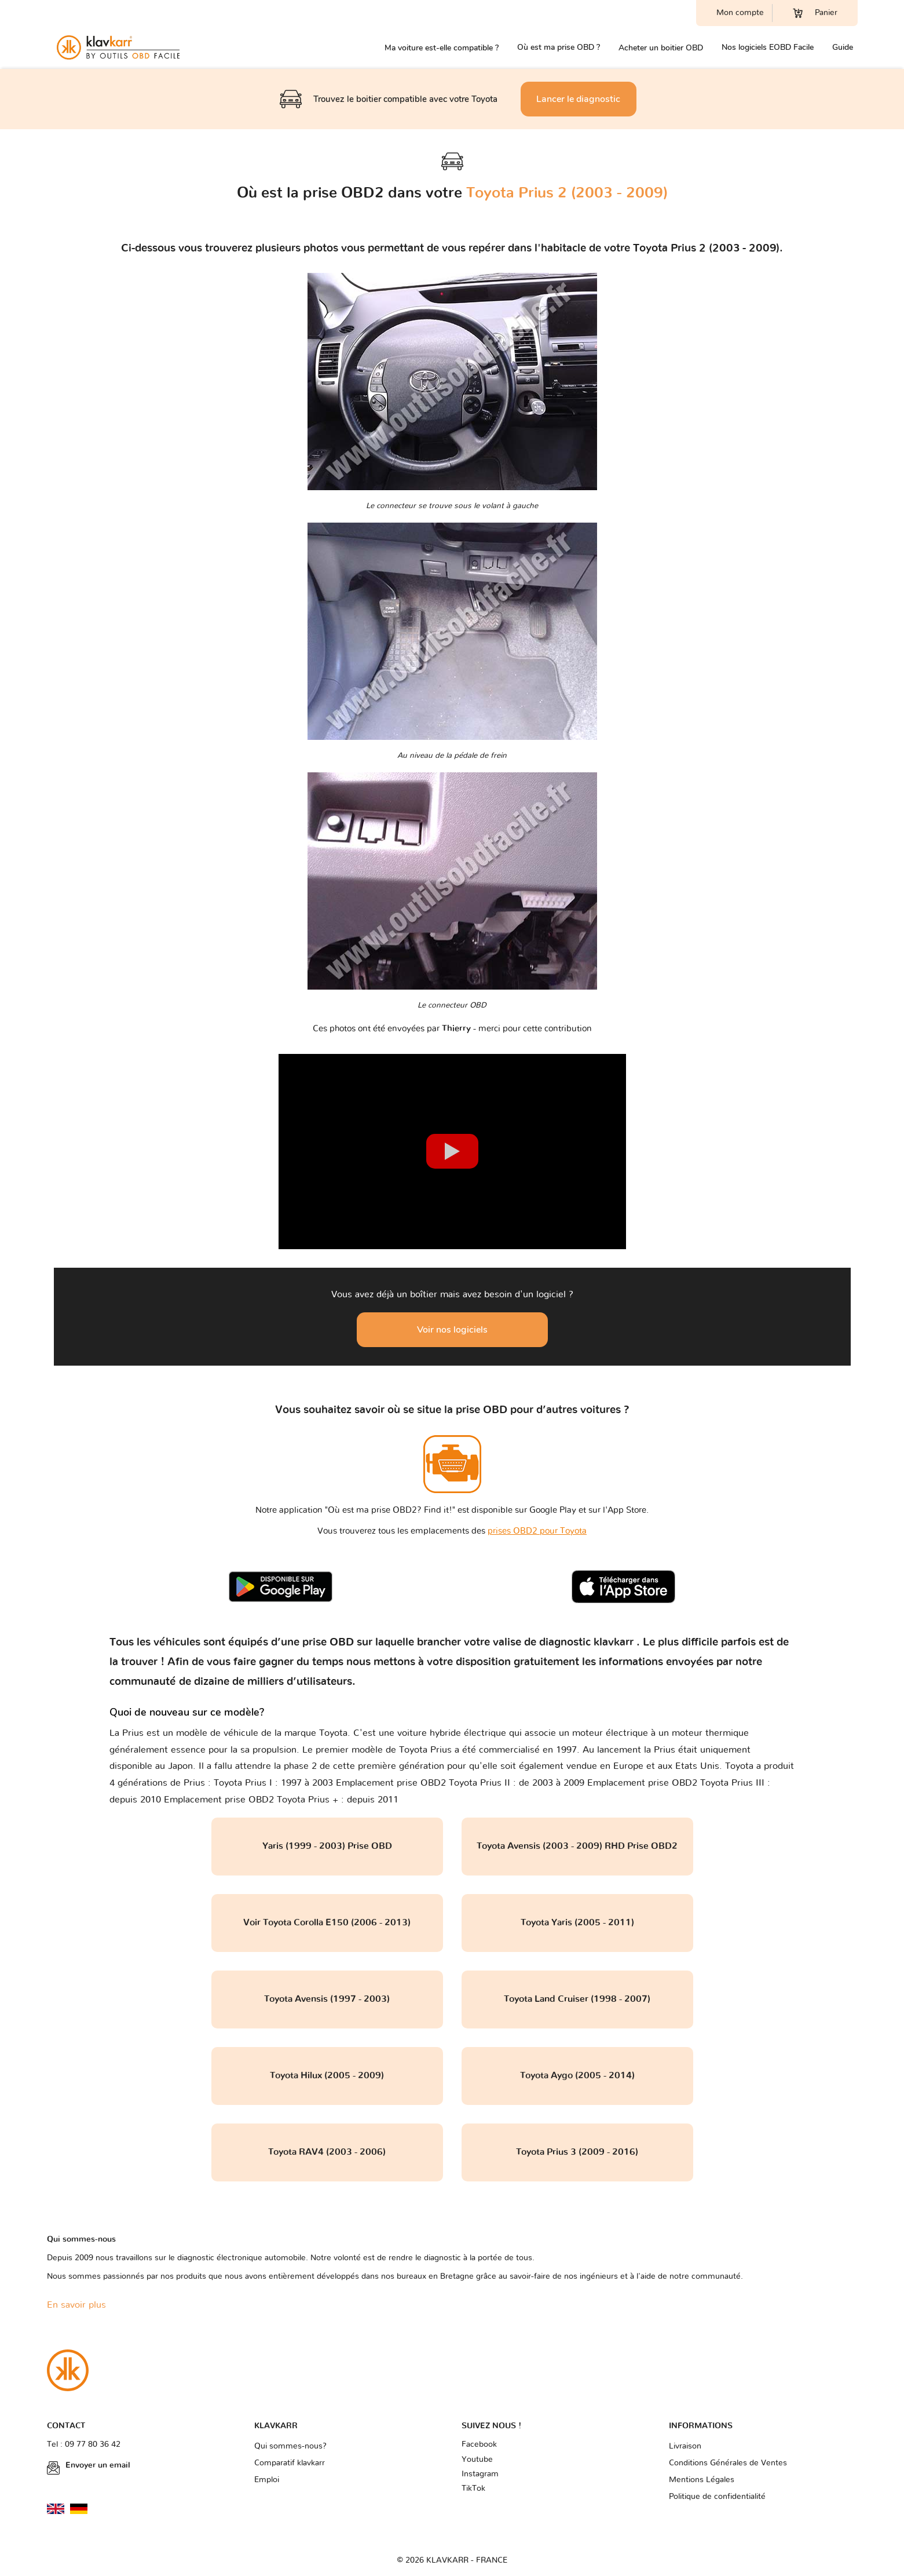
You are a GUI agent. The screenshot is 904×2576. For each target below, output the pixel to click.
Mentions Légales (701, 2480)
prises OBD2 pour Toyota (537, 1531)
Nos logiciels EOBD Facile (768, 47)
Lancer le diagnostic (578, 99)
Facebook (479, 2444)
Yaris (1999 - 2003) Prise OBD (327, 1846)
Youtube (477, 2459)
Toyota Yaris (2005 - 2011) (577, 1922)
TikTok (473, 2488)
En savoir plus (76, 2304)
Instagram (480, 2474)
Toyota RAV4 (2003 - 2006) (327, 2152)
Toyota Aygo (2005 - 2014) (577, 2075)
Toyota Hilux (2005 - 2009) (327, 2075)
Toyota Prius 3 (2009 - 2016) (577, 2152)
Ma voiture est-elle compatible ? (442, 47)
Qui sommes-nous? (290, 2446)
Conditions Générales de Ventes (728, 2463)
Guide (842, 47)
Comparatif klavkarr (289, 2463)
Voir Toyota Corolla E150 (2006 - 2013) (327, 1922)
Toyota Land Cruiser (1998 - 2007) (577, 1999)
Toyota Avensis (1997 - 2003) (327, 1999)
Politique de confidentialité (717, 2497)
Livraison (685, 2446)
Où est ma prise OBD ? (558, 47)
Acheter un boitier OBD (660, 47)
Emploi (266, 2480)
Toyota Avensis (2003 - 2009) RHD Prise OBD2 (577, 1846)
